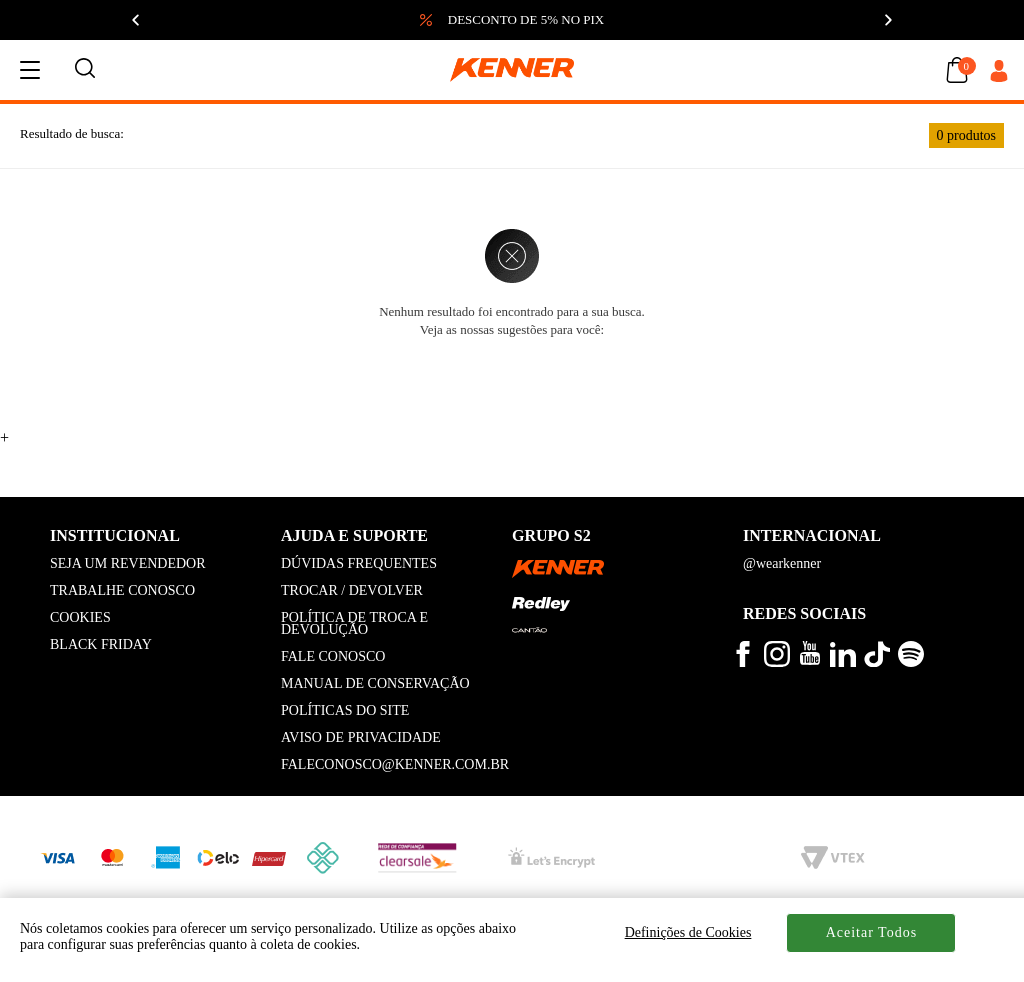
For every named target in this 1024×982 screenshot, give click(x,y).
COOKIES (80, 617)
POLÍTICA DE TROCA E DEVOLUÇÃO (354, 623)
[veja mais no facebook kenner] (743, 662)
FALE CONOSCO (333, 656)
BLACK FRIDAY (101, 644)
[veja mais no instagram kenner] (777, 662)
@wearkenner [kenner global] (782, 563)
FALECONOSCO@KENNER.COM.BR (395, 764)
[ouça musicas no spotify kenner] (911, 662)
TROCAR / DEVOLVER (352, 590)
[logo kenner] (512, 70)
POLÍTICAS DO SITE (345, 710)
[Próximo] (887, 20)
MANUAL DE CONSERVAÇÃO (375, 683)
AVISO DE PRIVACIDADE (361, 737)
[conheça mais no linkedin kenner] (843, 662)
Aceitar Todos (871, 932)
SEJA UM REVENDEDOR (128, 563)
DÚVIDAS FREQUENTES (359, 563)
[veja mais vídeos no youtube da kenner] (810, 660)
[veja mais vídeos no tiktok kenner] (877, 662)
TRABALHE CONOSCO (122, 590)
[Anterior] (136, 20)
